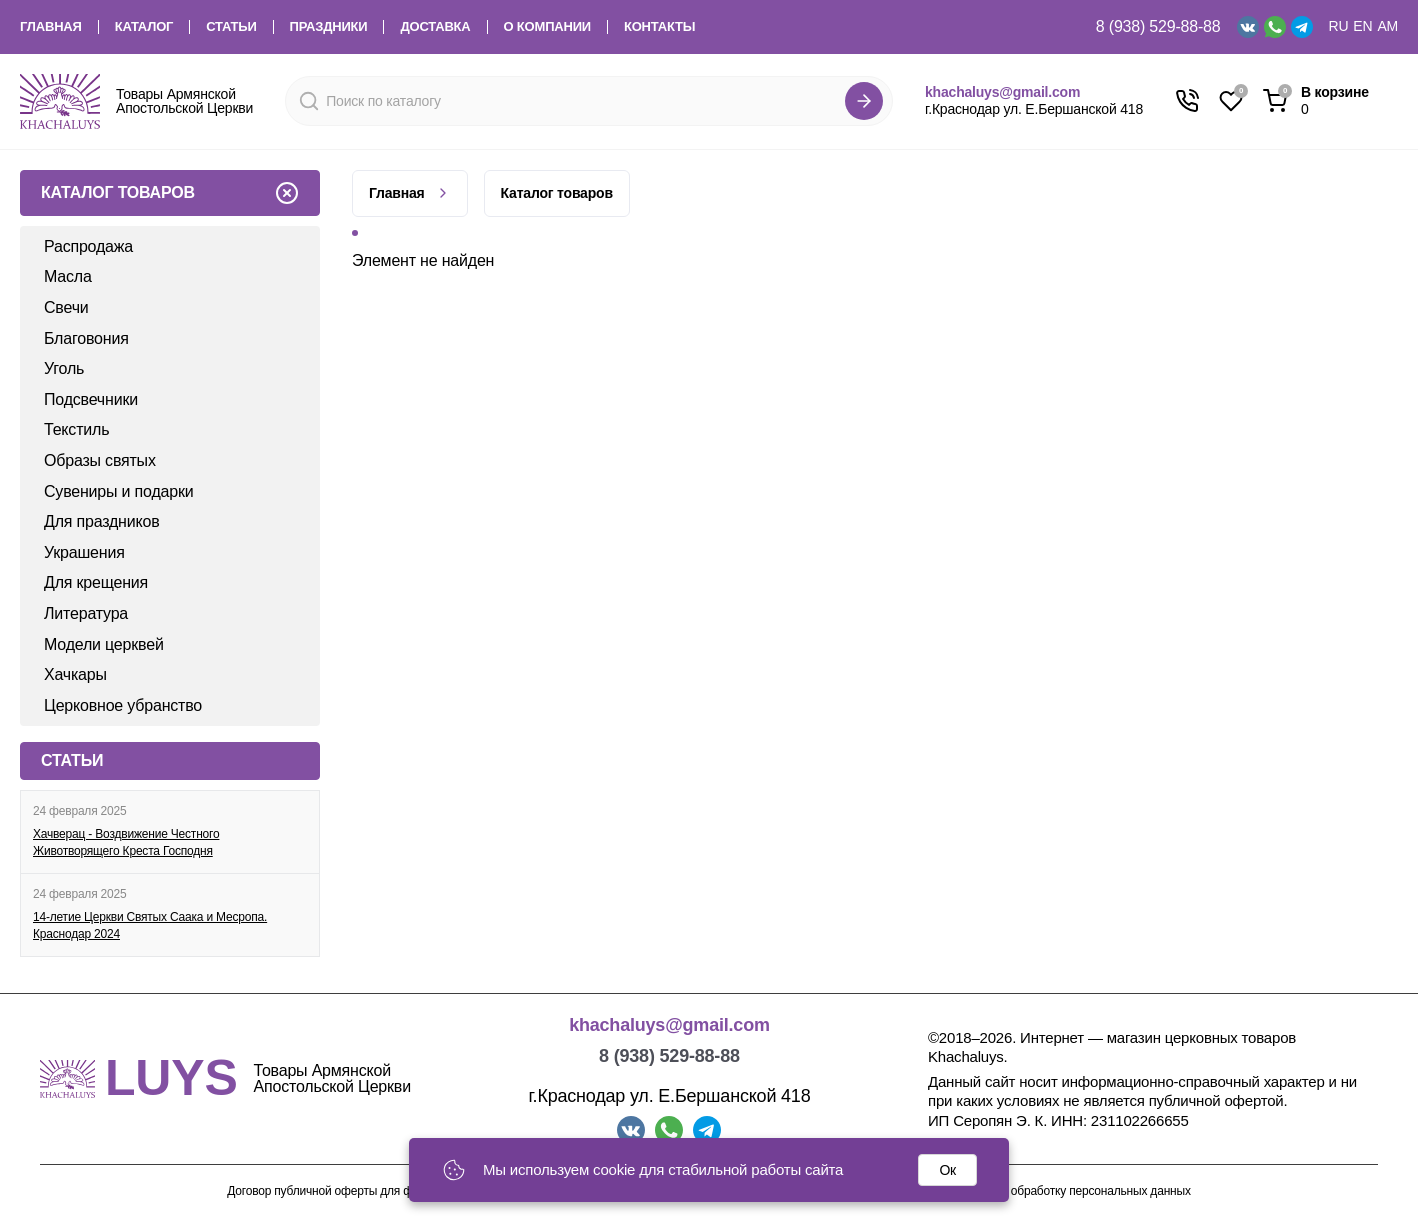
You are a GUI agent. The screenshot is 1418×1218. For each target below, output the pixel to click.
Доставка (435, 27)
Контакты (659, 27)
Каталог (144, 27)
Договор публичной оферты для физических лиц (358, 1191)
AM (1387, 26)
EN (1362, 26)
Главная (51, 27)
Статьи (231, 27)
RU (1339, 26)
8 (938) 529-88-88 (1158, 26)
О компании (547, 27)
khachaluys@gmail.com (1002, 92)
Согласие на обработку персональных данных (1066, 1191)
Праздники (329, 27)
